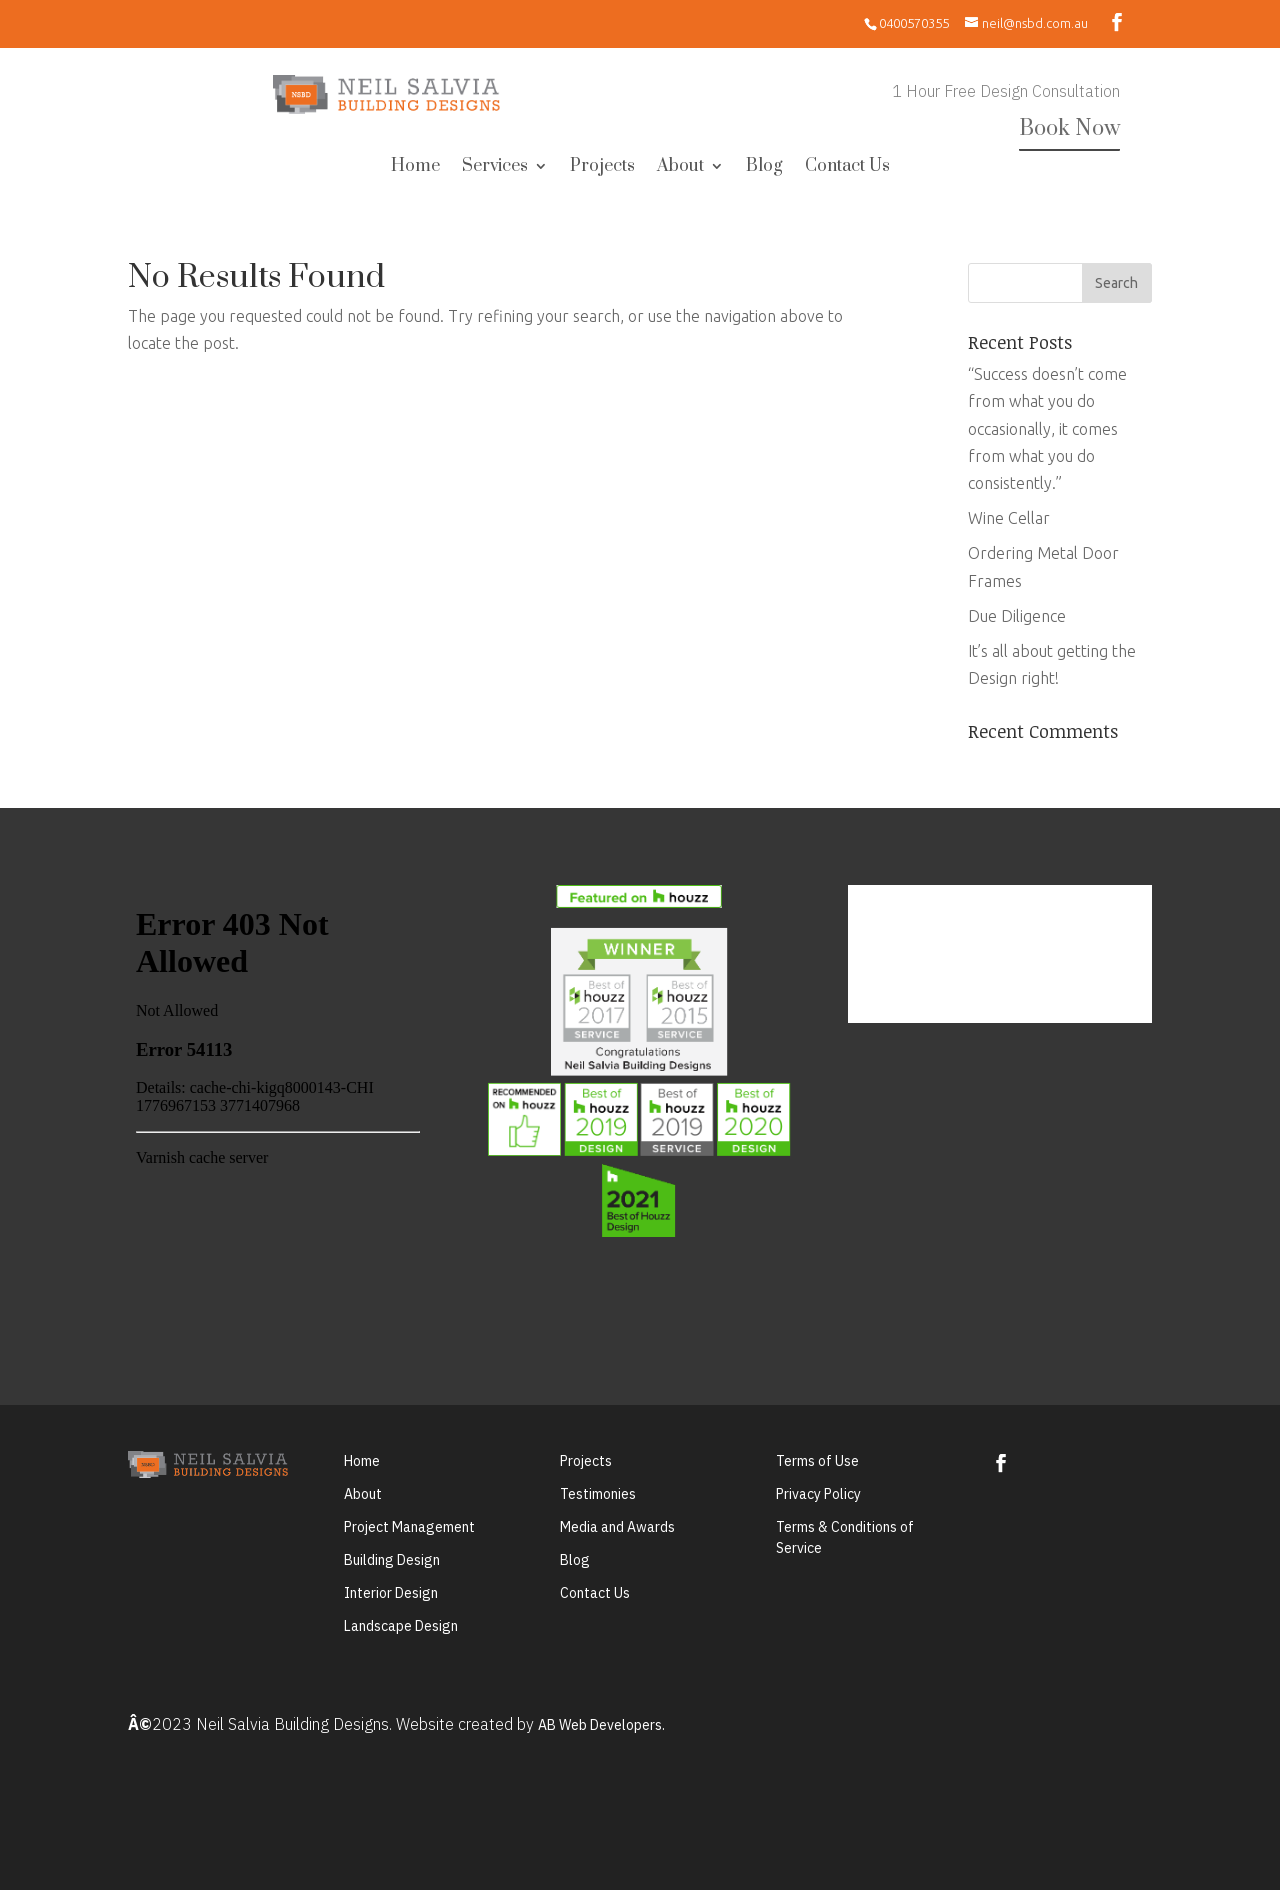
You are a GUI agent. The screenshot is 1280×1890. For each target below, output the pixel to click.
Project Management (409, 1527)
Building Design (392, 1560)
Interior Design (391, 1593)
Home (415, 168)
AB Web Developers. (601, 1725)
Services (495, 168)
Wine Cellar (1009, 518)
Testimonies (598, 1494)
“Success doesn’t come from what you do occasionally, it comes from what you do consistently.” (1047, 428)
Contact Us (847, 168)
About (680, 168)
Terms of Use (817, 1461)
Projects (602, 168)
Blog (764, 168)
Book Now (1069, 128)
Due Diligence (1017, 616)
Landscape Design (401, 1626)
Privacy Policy (818, 1494)
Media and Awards (617, 1527)
